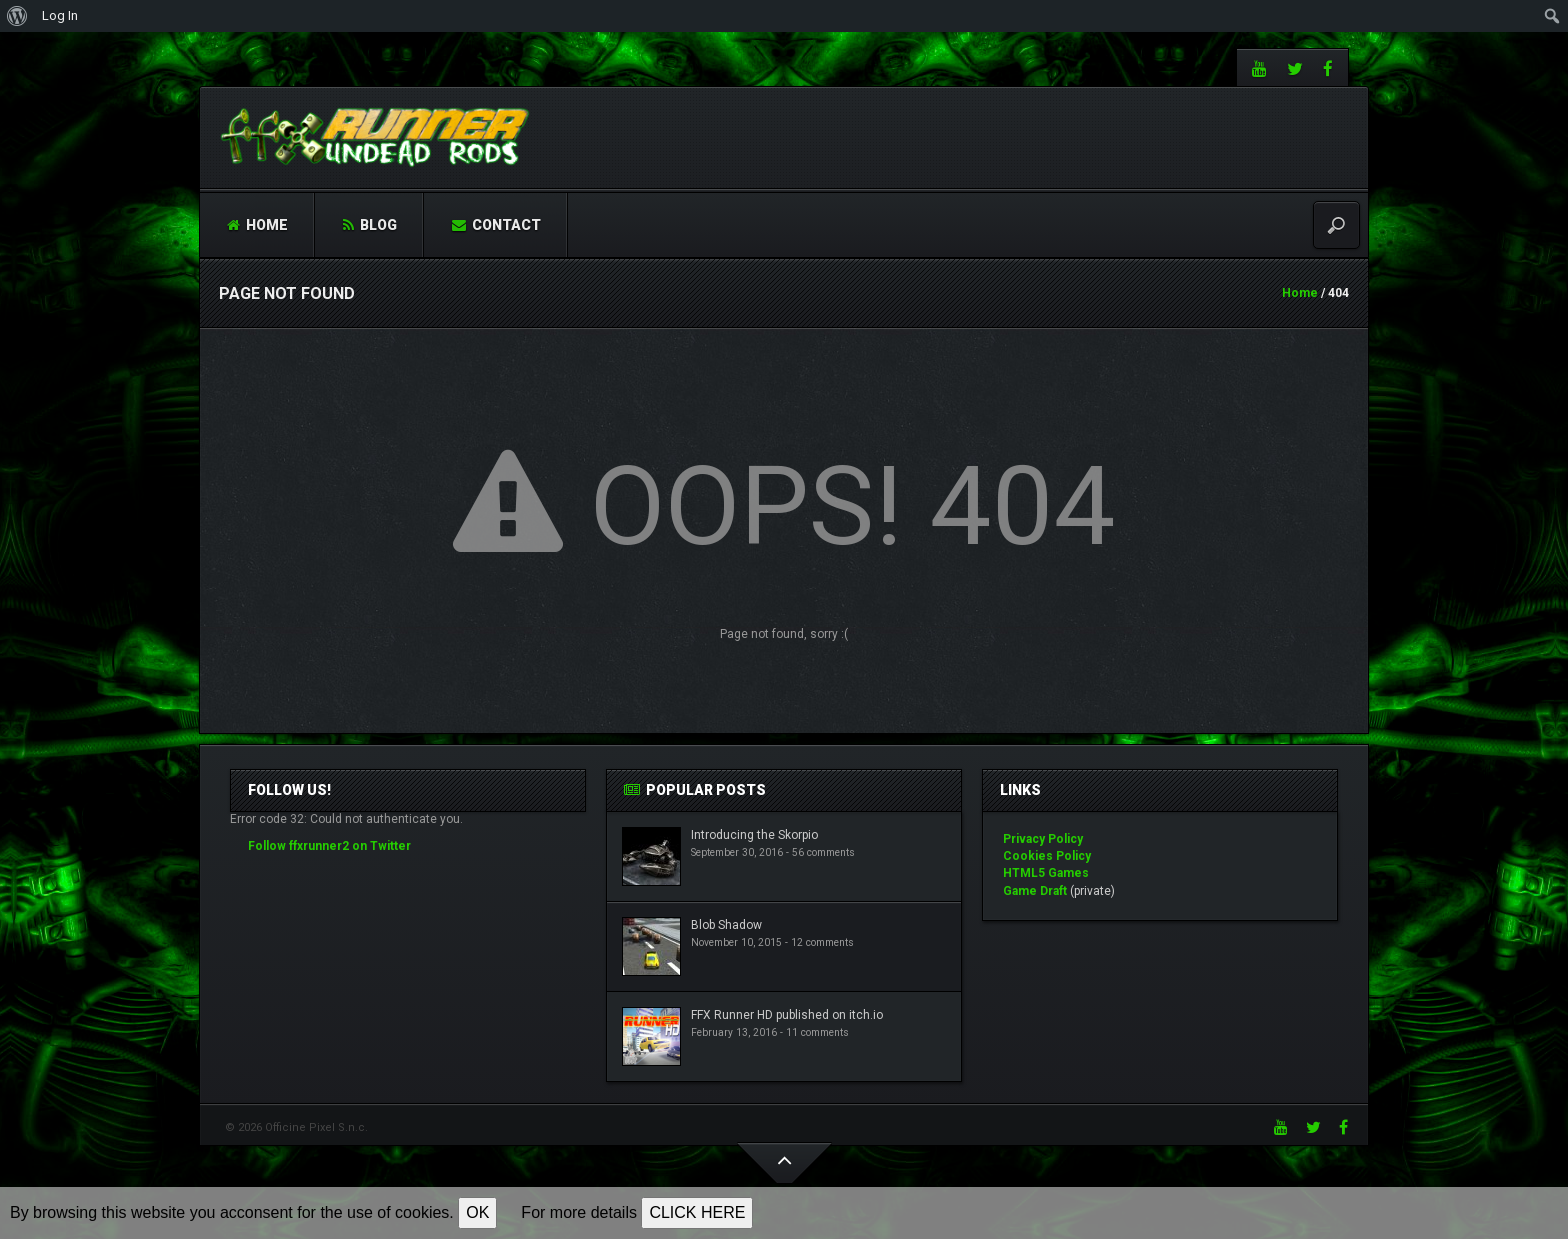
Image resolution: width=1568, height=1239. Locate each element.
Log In (60, 15)
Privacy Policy (1043, 839)
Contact (496, 225)
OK (477, 1212)
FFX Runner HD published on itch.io (787, 1015)
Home (257, 225)
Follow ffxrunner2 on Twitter (329, 846)
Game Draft (1035, 891)
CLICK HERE (697, 1212)
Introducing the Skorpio (754, 835)
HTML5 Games (1046, 873)
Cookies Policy (1047, 856)
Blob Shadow (726, 925)
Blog (370, 225)
